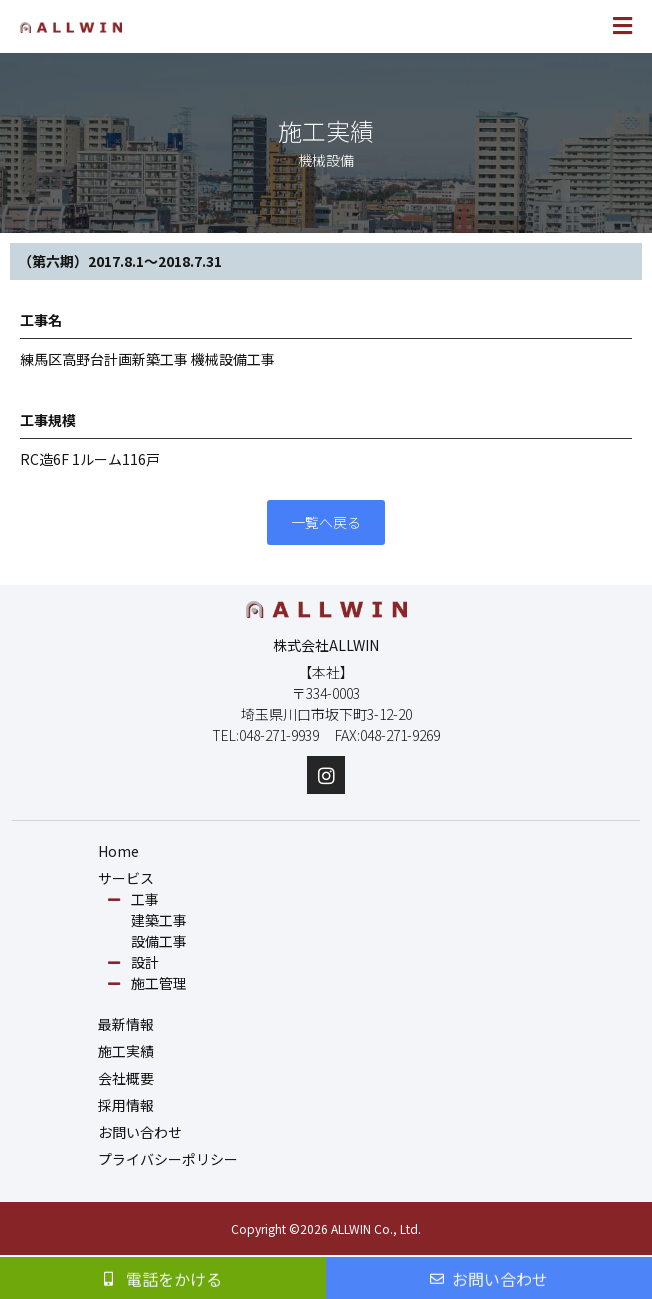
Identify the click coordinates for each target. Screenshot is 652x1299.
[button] (484, 26)
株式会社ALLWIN (326, 645)
